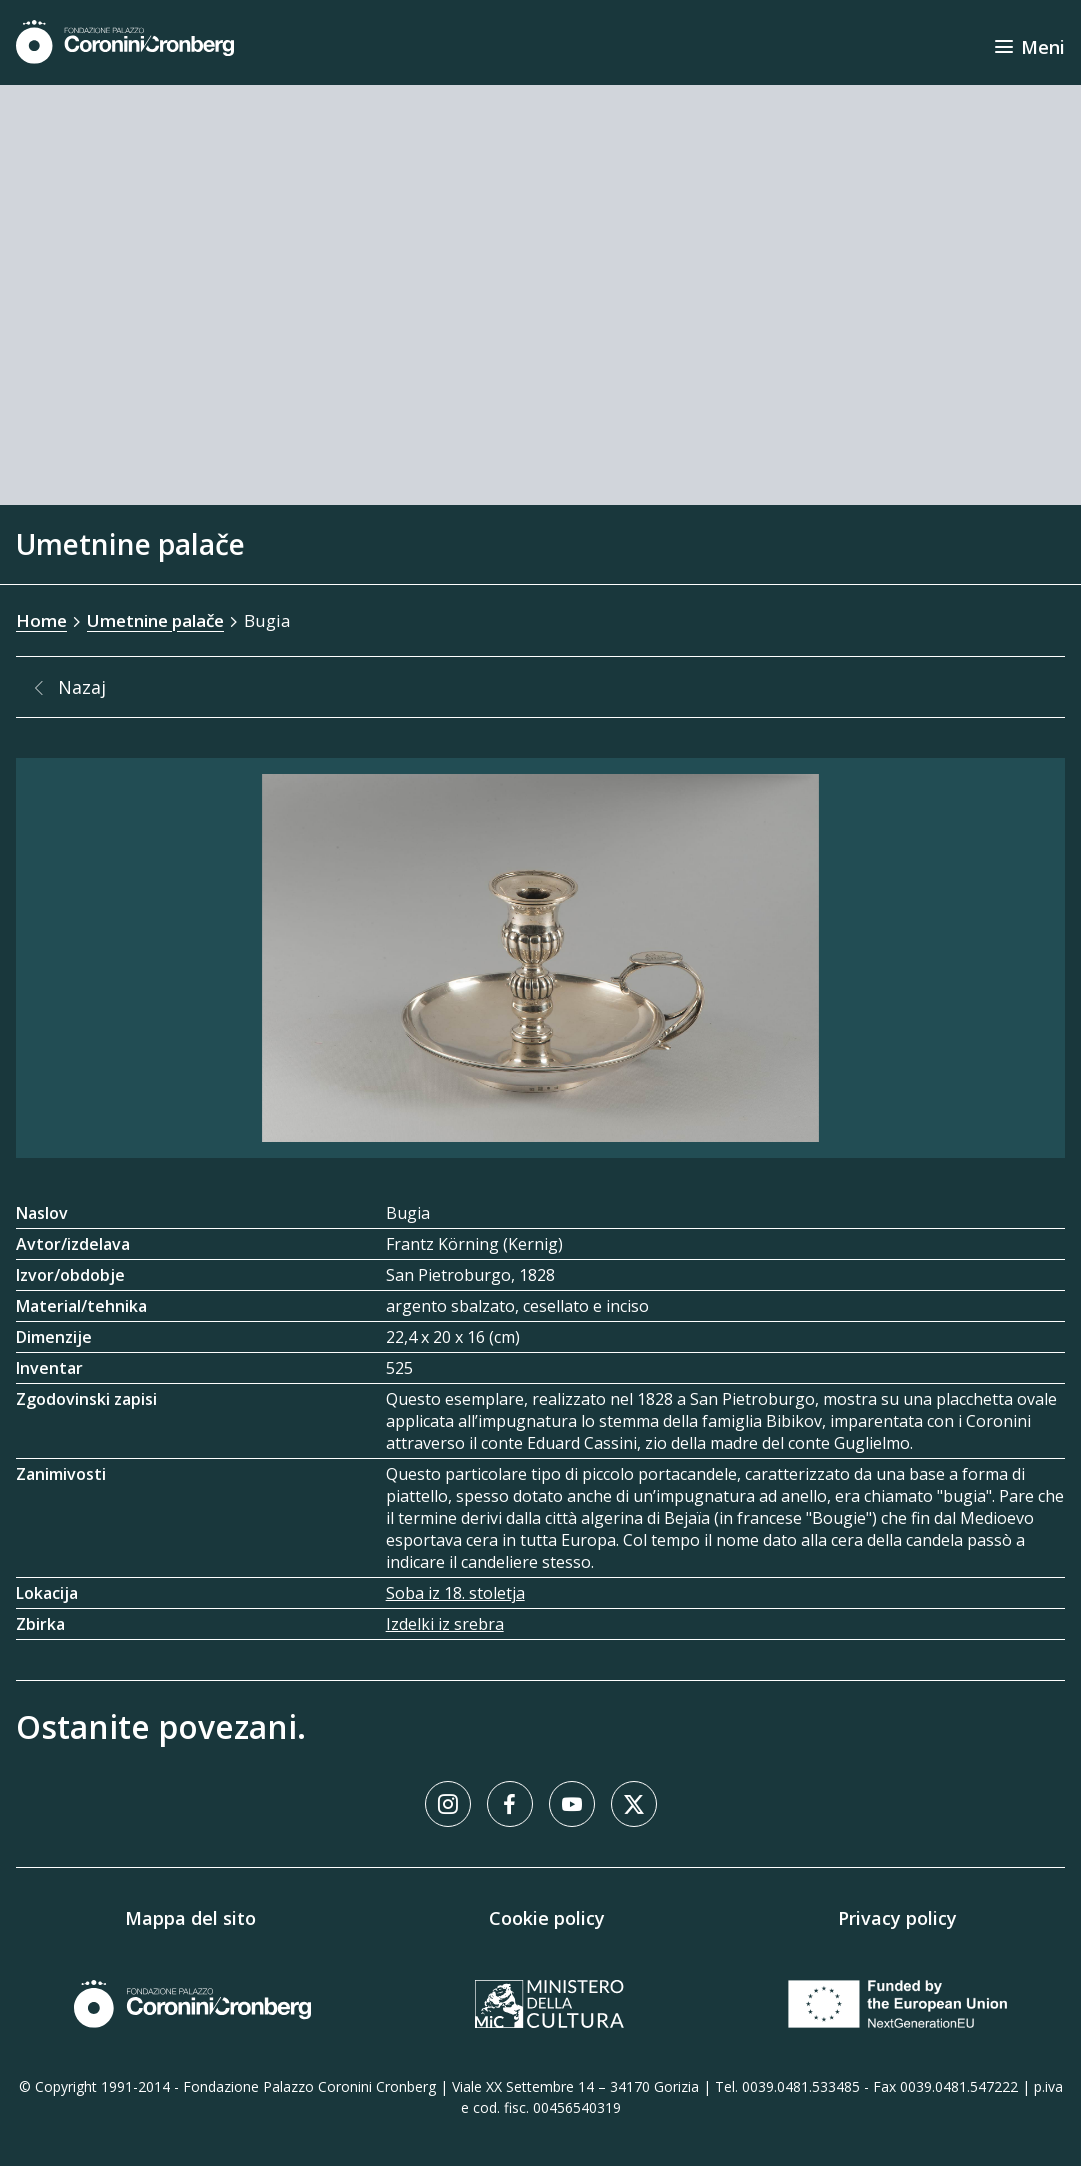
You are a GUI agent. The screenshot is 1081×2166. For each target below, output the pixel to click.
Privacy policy (897, 1918)
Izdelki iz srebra (445, 1624)
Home (41, 620)
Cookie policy (547, 1918)
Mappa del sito (190, 1918)
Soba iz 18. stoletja (455, 1593)
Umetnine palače (155, 620)
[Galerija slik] (540, 958)
